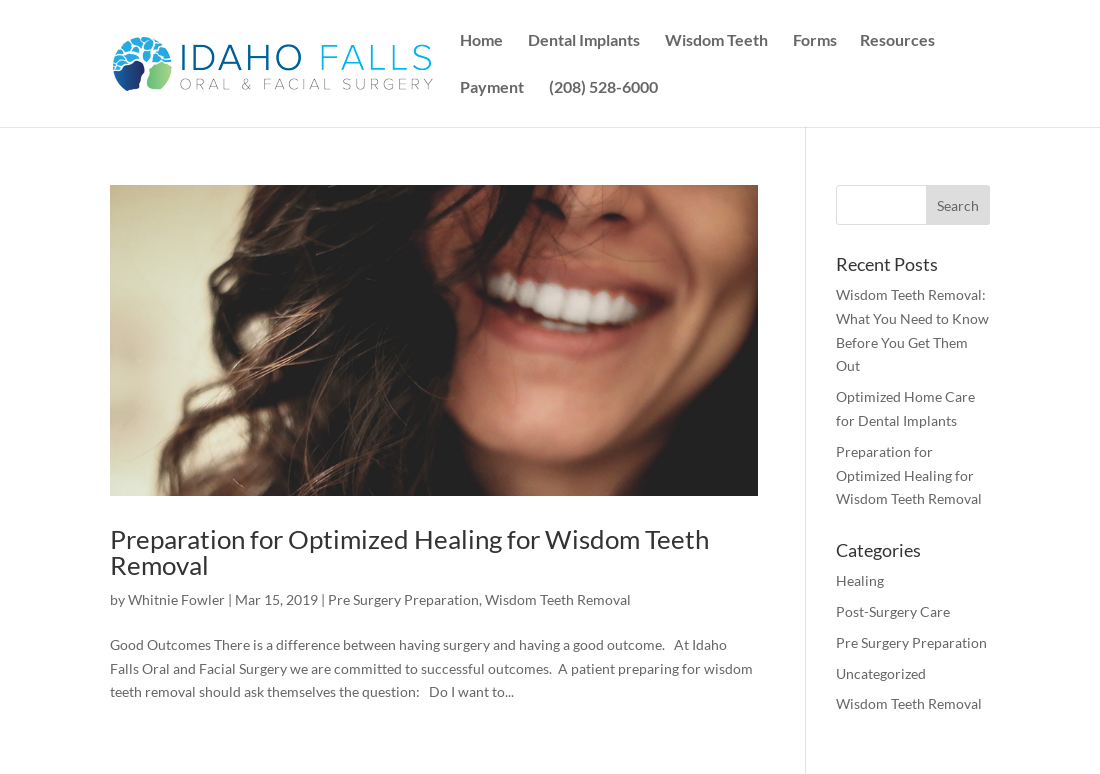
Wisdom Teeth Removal (558, 599)
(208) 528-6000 (603, 88)
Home (481, 41)
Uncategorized (881, 673)
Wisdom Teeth (716, 41)
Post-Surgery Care (893, 611)
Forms (815, 41)
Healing (860, 580)
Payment (492, 88)
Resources (897, 41)
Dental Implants (584, 41)
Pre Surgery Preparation (403, 599)
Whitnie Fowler (176, 599)
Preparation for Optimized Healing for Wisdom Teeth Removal (409, 552)
